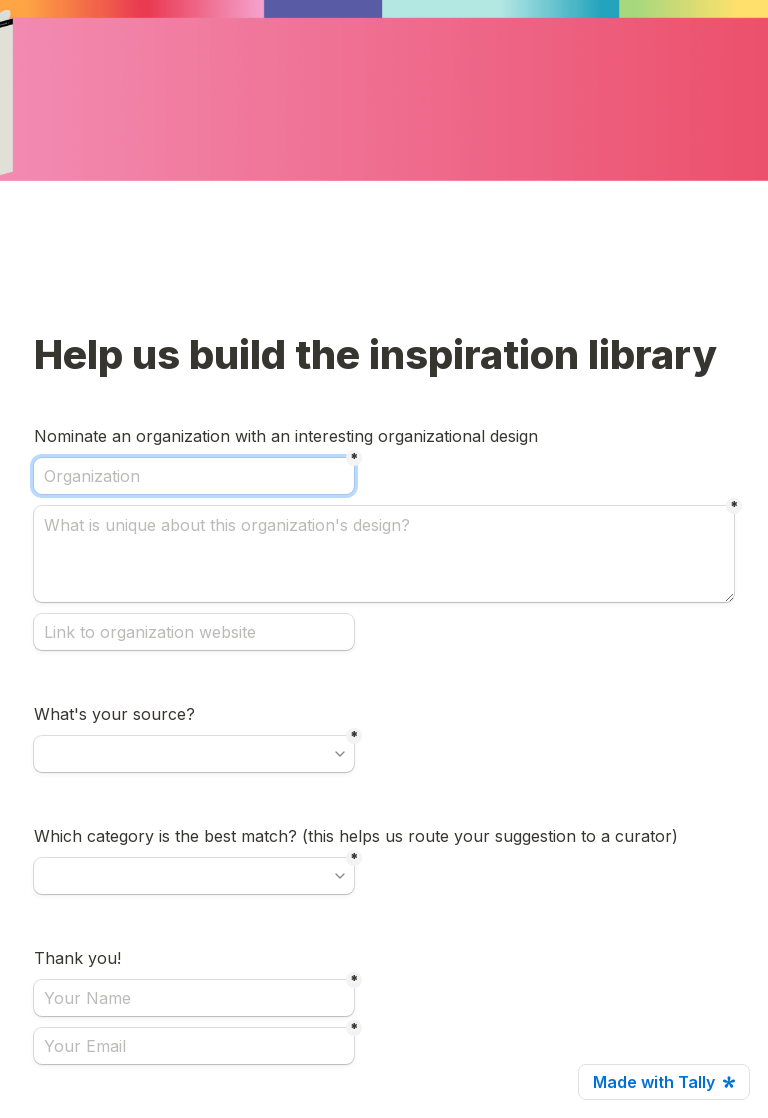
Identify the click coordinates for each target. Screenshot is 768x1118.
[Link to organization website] (194, 632)
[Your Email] (194, 1046)
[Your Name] (194, 998)
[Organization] (194, 476)
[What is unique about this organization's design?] (384, 554)
